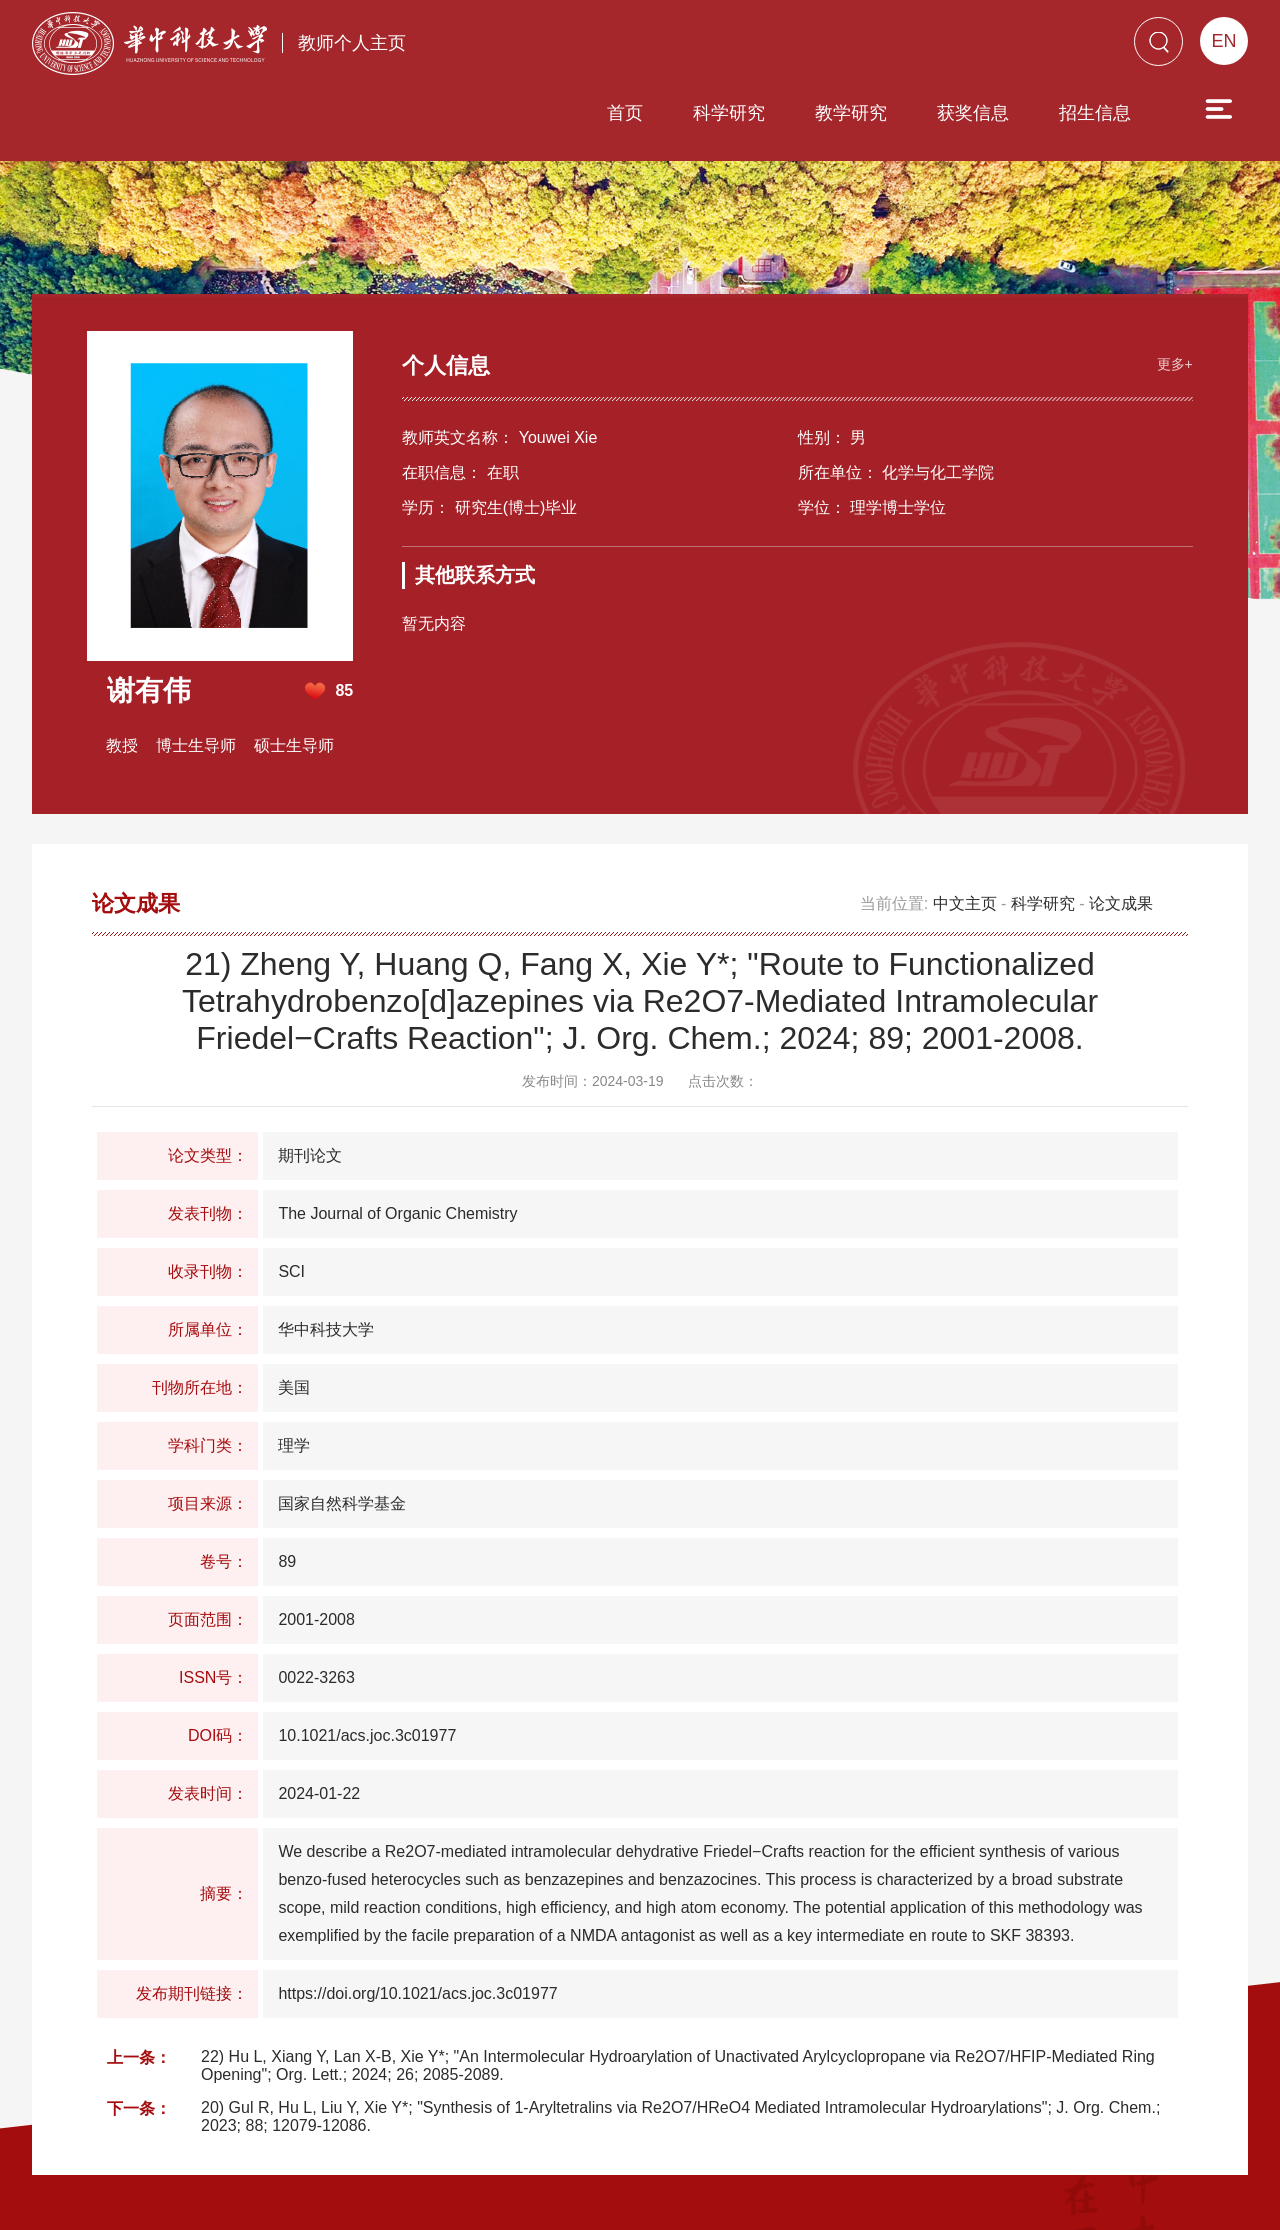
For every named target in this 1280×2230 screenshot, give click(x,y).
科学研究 (615, 47)
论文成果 (1121, 817)
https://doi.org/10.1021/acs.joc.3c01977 (417, 1907)
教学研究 (737, 47)
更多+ (1170, 276)
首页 (511, 47)
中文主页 (965, 817)
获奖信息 (859, 47)
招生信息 (981, 47)
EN (1223, 41)
